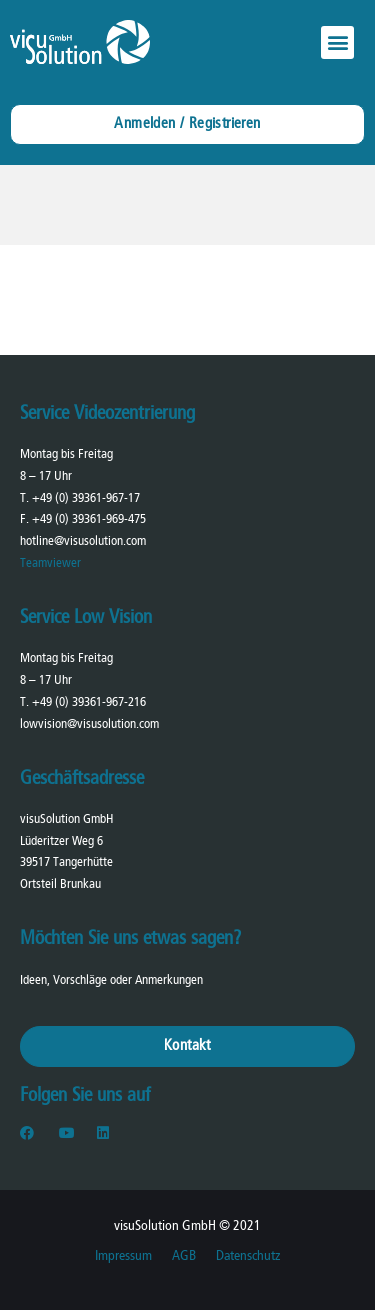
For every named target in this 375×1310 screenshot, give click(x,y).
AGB (184, 1256)
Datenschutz (248, 1256)
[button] (337, 42)
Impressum (123, 1256)
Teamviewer (50, 563)
